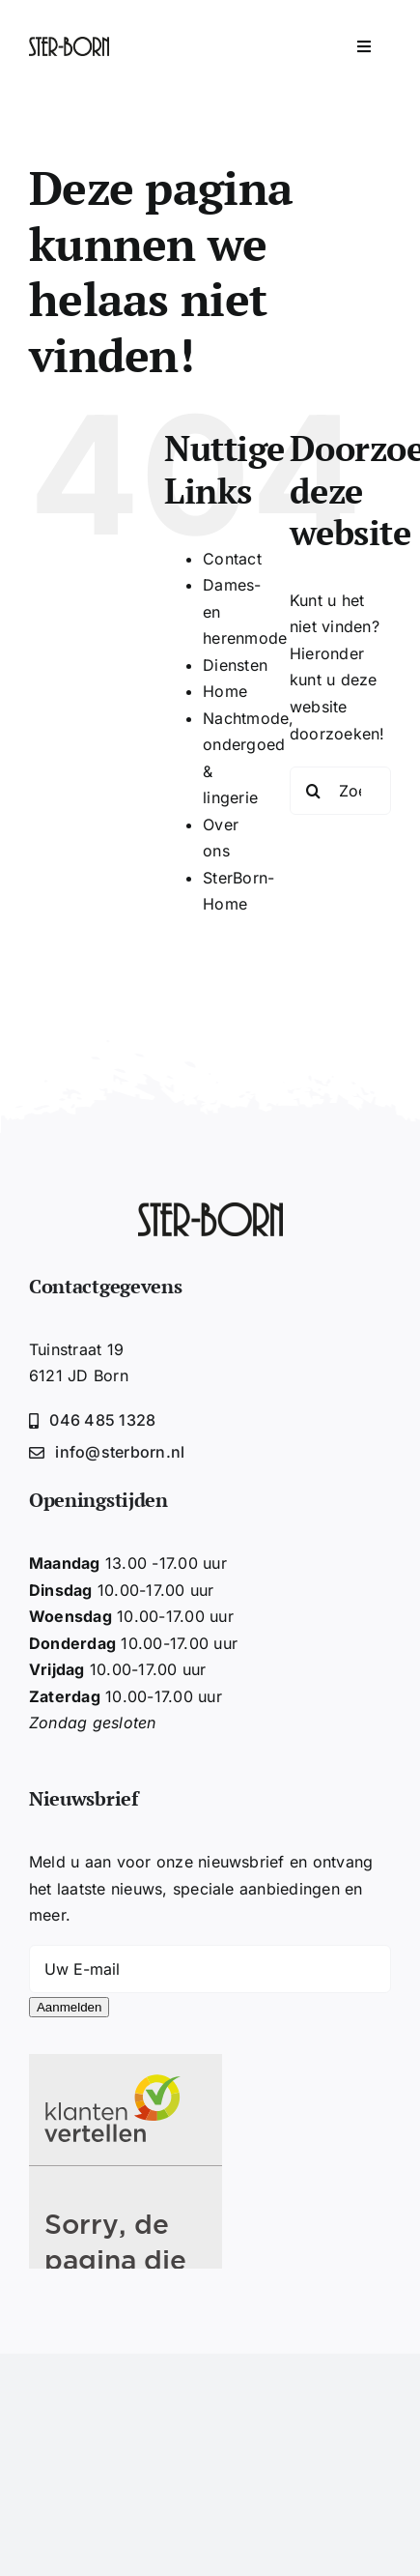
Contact (232, 558)
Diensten (235, 665)
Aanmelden (69, 2007)
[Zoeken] (314, 791)
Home (225, 691)
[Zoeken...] (340, 791)
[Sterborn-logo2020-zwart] (69, 44)
